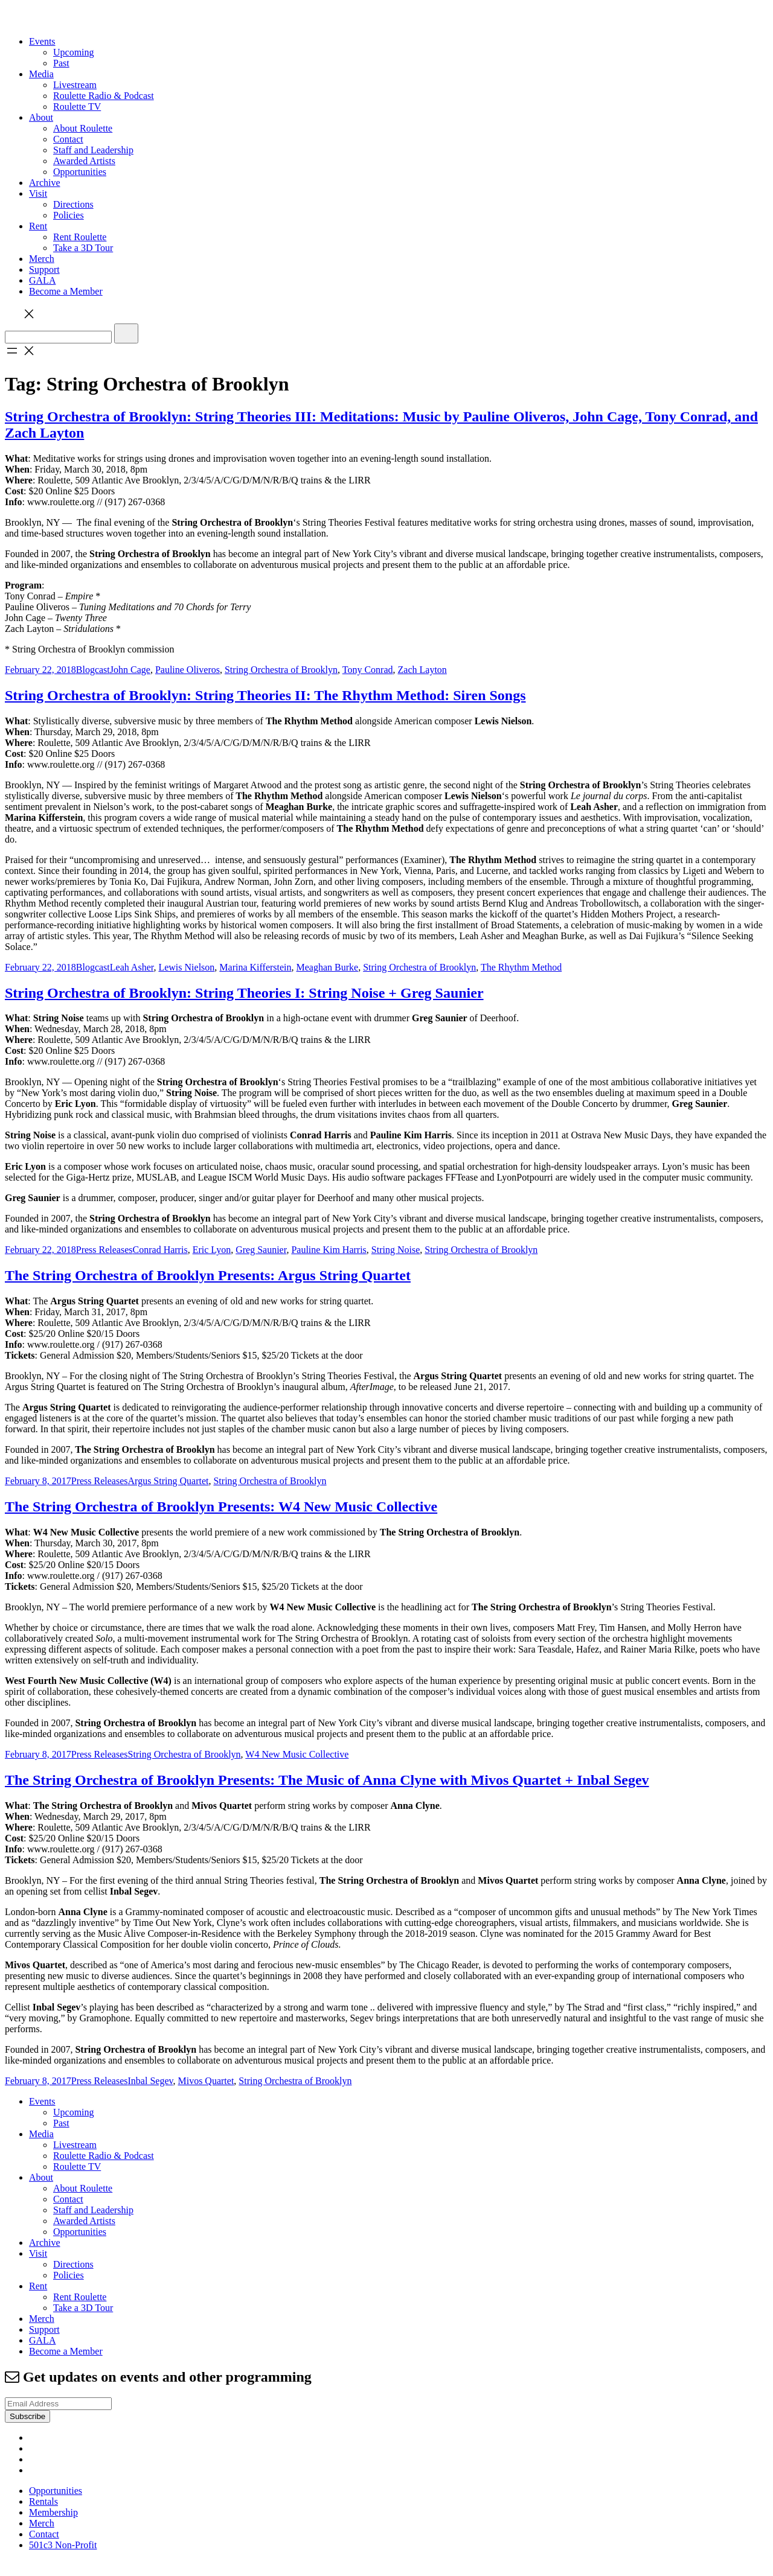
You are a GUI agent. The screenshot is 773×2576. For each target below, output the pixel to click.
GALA (42, 280)
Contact (68, 139)
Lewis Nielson (186, 967)
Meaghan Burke (328, 967)
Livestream (75, 85)
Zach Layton (422, 670)
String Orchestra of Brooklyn (281, 670)
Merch (41, 258)
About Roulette (82, 128)
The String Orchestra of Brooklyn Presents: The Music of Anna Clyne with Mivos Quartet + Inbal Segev (327, 1780)
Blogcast (93, 670)
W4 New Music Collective (296, 1754)
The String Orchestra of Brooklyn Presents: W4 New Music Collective (221, 1506)
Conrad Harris (160, 1250)
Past (61, 63)
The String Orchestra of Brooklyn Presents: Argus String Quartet (208, 1275)
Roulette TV (77, 106)
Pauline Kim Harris (328, 1250)
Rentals (43, 2501)
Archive (44, 182)
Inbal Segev (150, 2081)
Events (42, 41)
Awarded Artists (84, 161)
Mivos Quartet (206, 2081)
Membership (53, 2512)
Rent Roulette (79, 237)
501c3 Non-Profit (63, 2545)
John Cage (130, 670)
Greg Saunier (261, 1250)
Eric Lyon (212, 1250)
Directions (73, 204)
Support (44, 269)
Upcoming (73, 52)
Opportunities (79, 172)
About (41, 117)
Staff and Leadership (93, 150)
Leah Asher (132, 967)
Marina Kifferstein (255, 967)
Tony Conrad (367, 670)
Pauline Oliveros (187, 670)
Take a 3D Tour (83, 248)
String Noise (395, 1250)
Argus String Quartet (168, 1481)
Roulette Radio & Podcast (103, 96)
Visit (38, 193)
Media (41, 74)
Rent (38, 226)
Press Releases (104, 1250)
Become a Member (66, 291)
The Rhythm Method (521, 967)
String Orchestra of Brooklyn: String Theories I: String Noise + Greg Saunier (244, 993)
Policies (68, 215)
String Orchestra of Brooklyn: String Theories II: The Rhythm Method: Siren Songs (265, 695)
